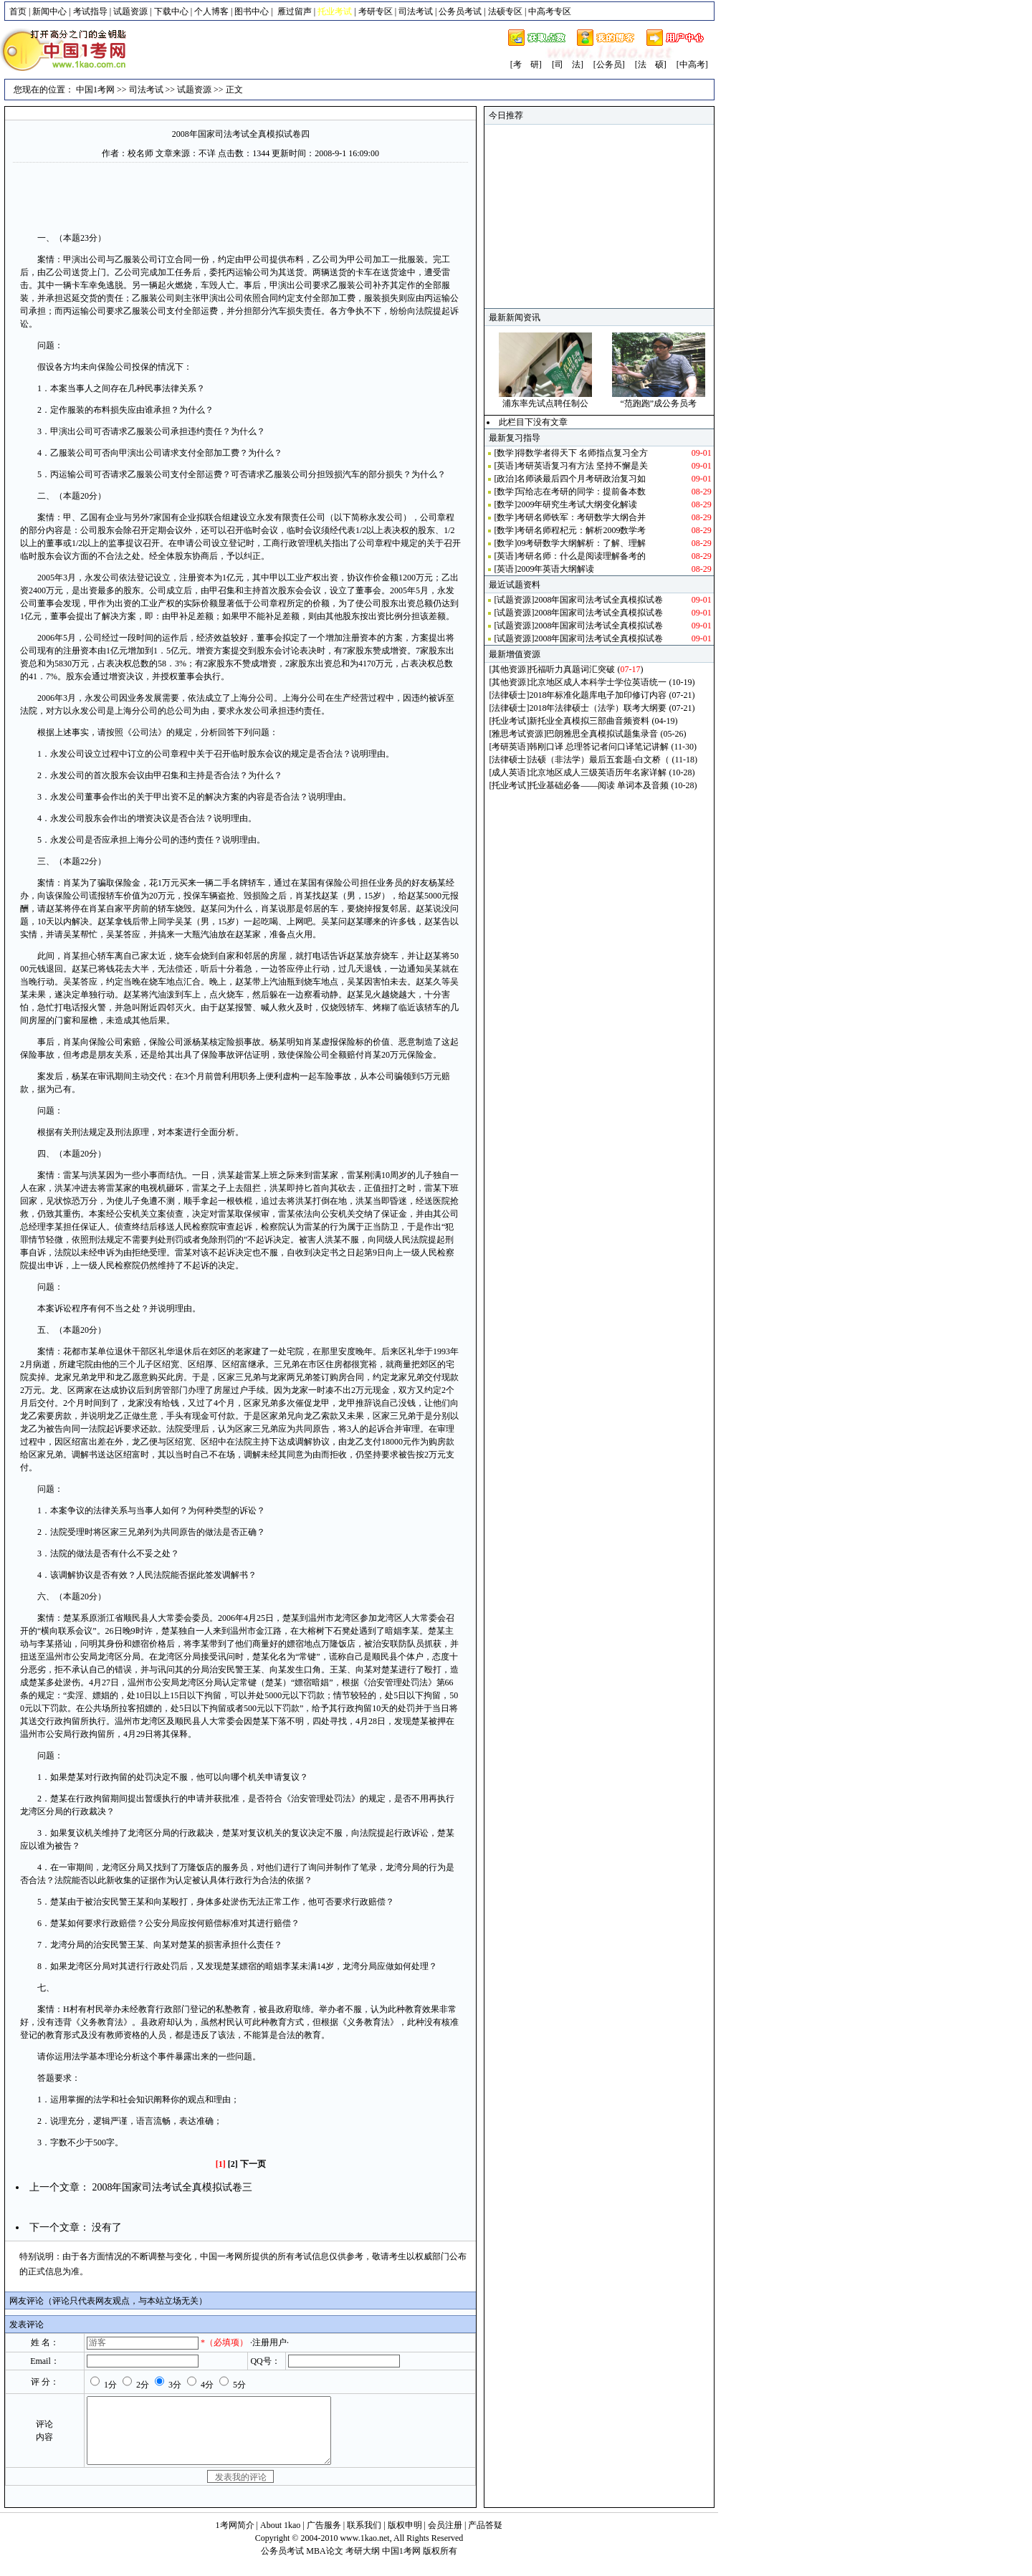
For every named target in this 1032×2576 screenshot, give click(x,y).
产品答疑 (485, 2538)
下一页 (253, 2164)
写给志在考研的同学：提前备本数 (581, 492)
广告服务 (324, 2538)
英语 (505, 466)
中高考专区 (549, 11)
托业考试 (509, 721)
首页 (18, 11)
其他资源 (509, 669)
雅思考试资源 (517, 734)
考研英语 (509, 747)
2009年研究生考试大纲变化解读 (577, 504)
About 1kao (281, 2538)
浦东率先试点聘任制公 (545, 403)
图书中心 (251, 11)
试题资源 (130, 11)
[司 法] (567, 64)
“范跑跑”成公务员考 (658, 403)
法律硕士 (509, 695)
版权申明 (405, 2538)
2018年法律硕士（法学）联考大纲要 (597, 708)
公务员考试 (460, 11)
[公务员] (609, 64)
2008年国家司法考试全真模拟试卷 (598, 600)
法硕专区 (505, 11)
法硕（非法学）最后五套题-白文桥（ (599, 760)
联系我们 (364, 2538)
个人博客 (211, 11)
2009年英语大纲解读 (555, 569)
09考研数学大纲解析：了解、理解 (581, 543)
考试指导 (90, 11)
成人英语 (509, 772)
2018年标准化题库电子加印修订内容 (597, 695)
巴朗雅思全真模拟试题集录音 (602, 734)
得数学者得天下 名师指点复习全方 (582, 453)
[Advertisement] (240, 195)
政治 (505, 479)
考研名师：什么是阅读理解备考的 (581, 556)
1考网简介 (235, 2538)
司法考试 (415, 11)
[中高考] (692, 64)
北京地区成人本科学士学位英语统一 (597, 682)
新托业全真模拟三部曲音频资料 (589, 721)
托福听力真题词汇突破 (572, 669)
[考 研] (526, 64)
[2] (233, 2164)
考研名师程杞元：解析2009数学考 (581, 530)
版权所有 (440, 2564)
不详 (207, 153)
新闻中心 (49, 11)
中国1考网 (95, 90)
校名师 (140, 153)
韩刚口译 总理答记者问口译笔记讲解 (599, 747)
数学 (505, 453)
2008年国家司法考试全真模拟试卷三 (172, 2187)
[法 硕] (650, 64)
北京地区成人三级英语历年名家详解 (597, 772)
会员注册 (445, 2538)
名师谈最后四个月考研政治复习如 (581, 479)
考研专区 (375, 11)
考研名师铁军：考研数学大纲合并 (581, 517)
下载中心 (171, 11)
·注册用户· (269, 2342)
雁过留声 (294, 11)
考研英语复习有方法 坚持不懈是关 (582, 466)
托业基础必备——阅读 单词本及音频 (599, 785)
